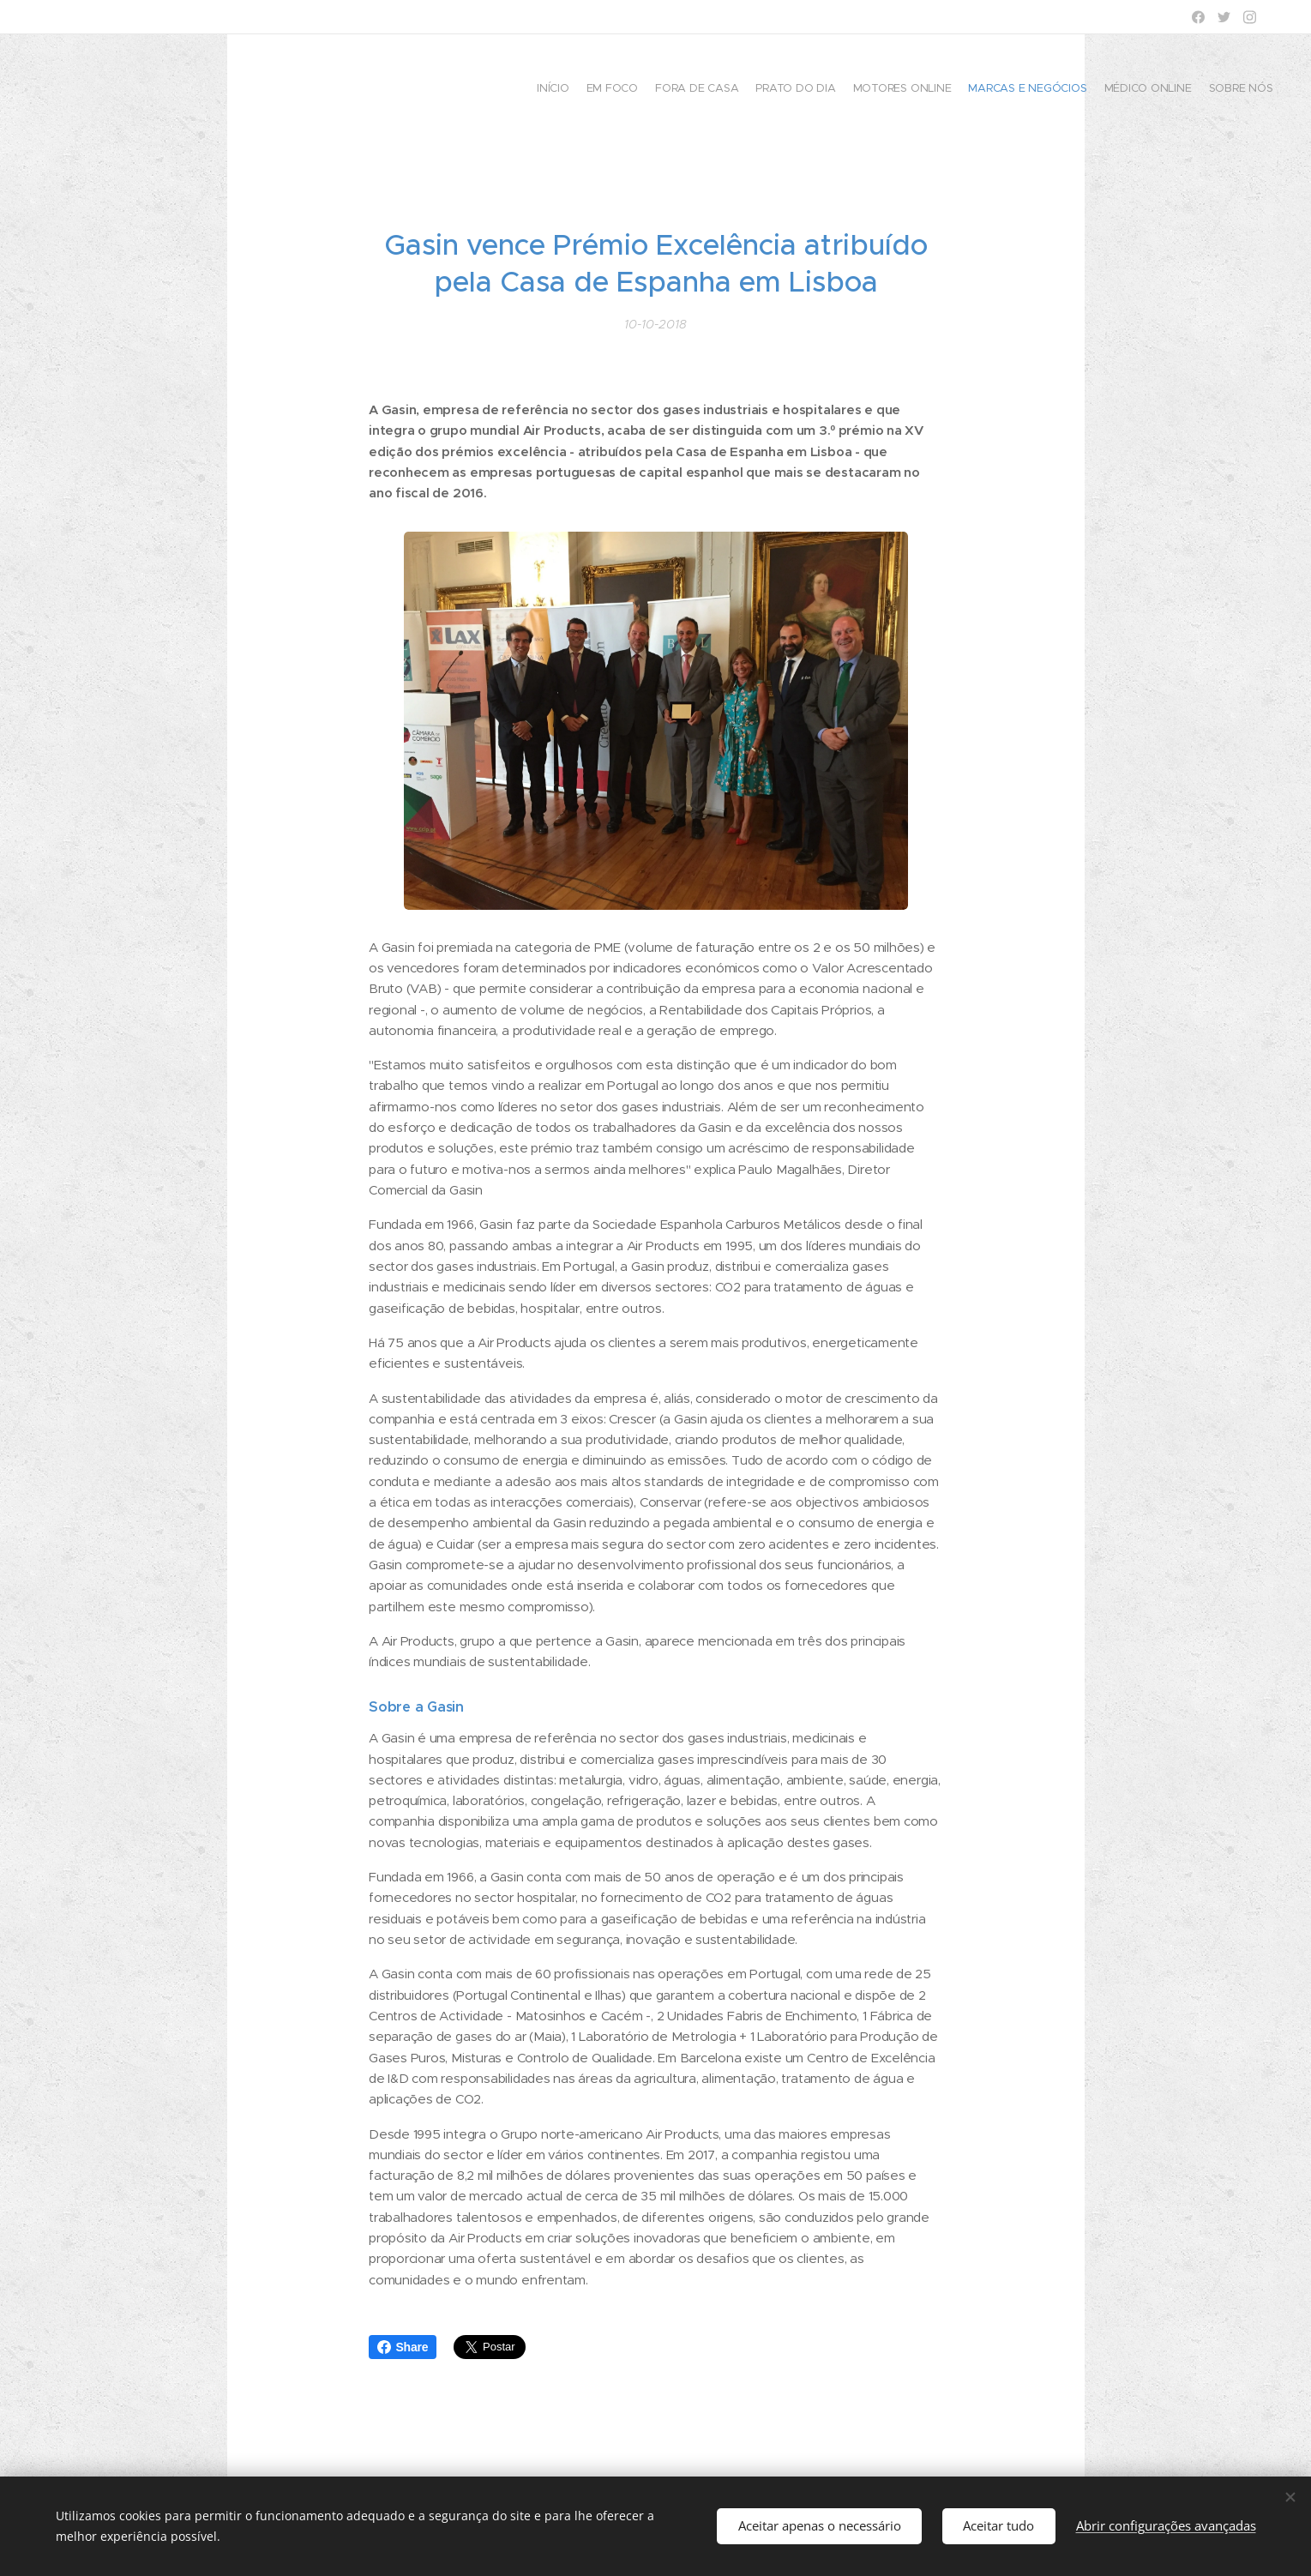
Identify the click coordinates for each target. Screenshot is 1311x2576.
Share (403, 2347)
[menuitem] (1155, 90)
